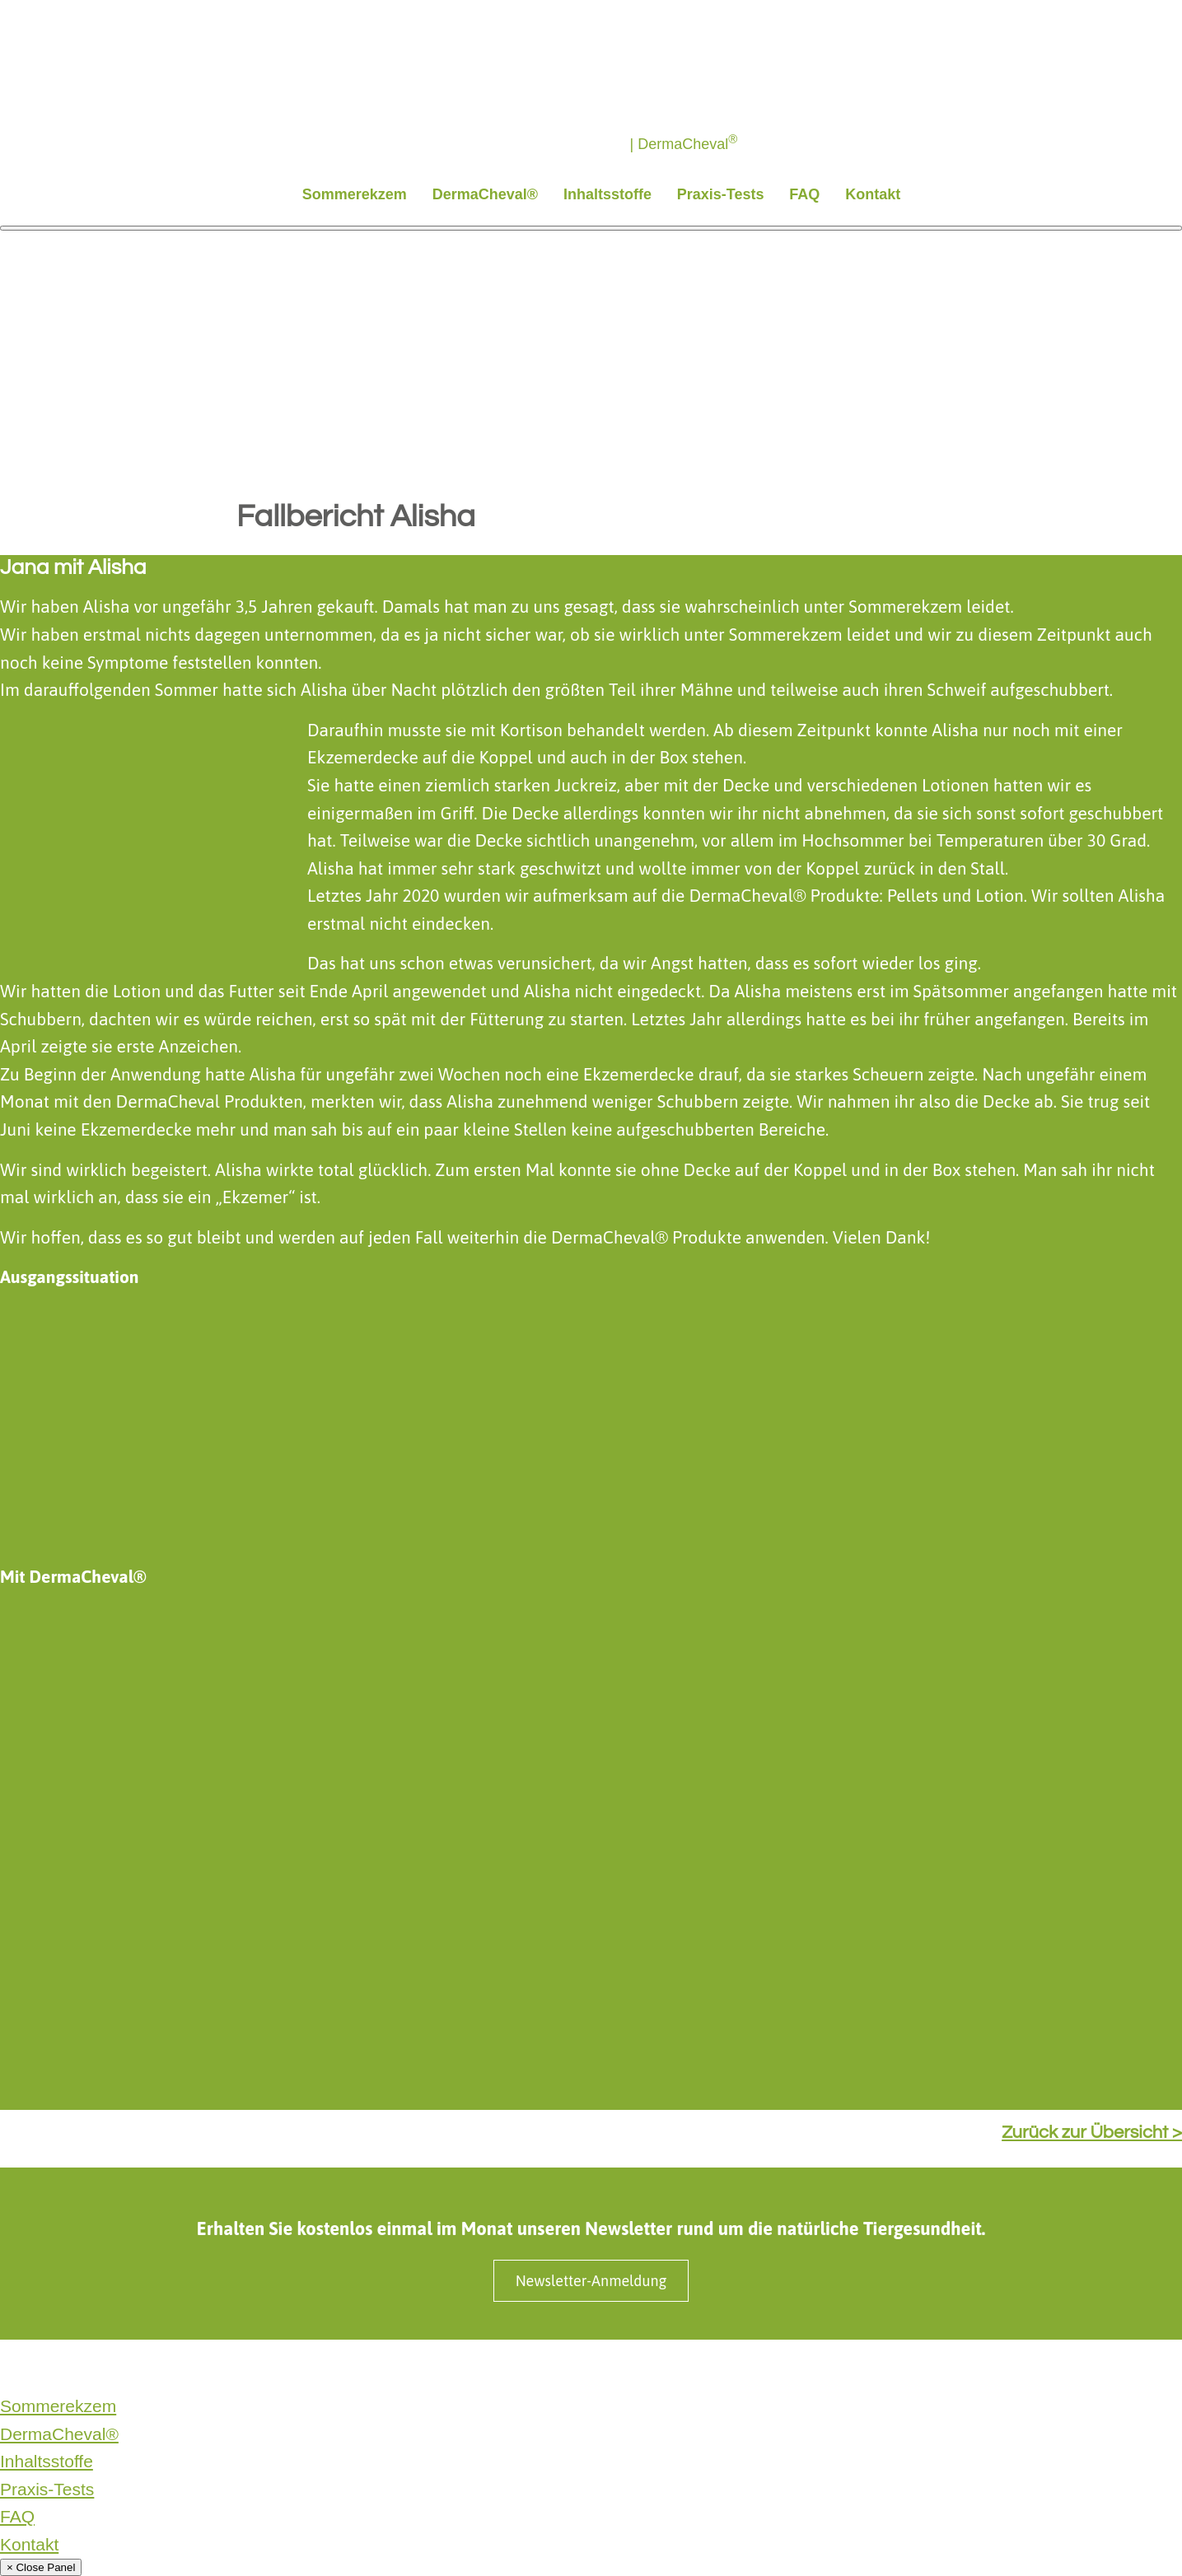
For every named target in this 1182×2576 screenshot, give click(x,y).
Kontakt (872, 194)
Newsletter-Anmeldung (591, 2280)
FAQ (804, 194)
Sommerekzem (354, 194)
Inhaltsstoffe (607, 194)
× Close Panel (41, 2567)
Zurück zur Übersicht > (1092, 2132)
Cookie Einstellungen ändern (706, 2367)
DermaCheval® (485, 194)
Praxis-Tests (720, 194)
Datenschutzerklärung (60, 2367)
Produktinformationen (444, 2367)
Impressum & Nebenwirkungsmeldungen (253, 2367)
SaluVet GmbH (564, 2367)
